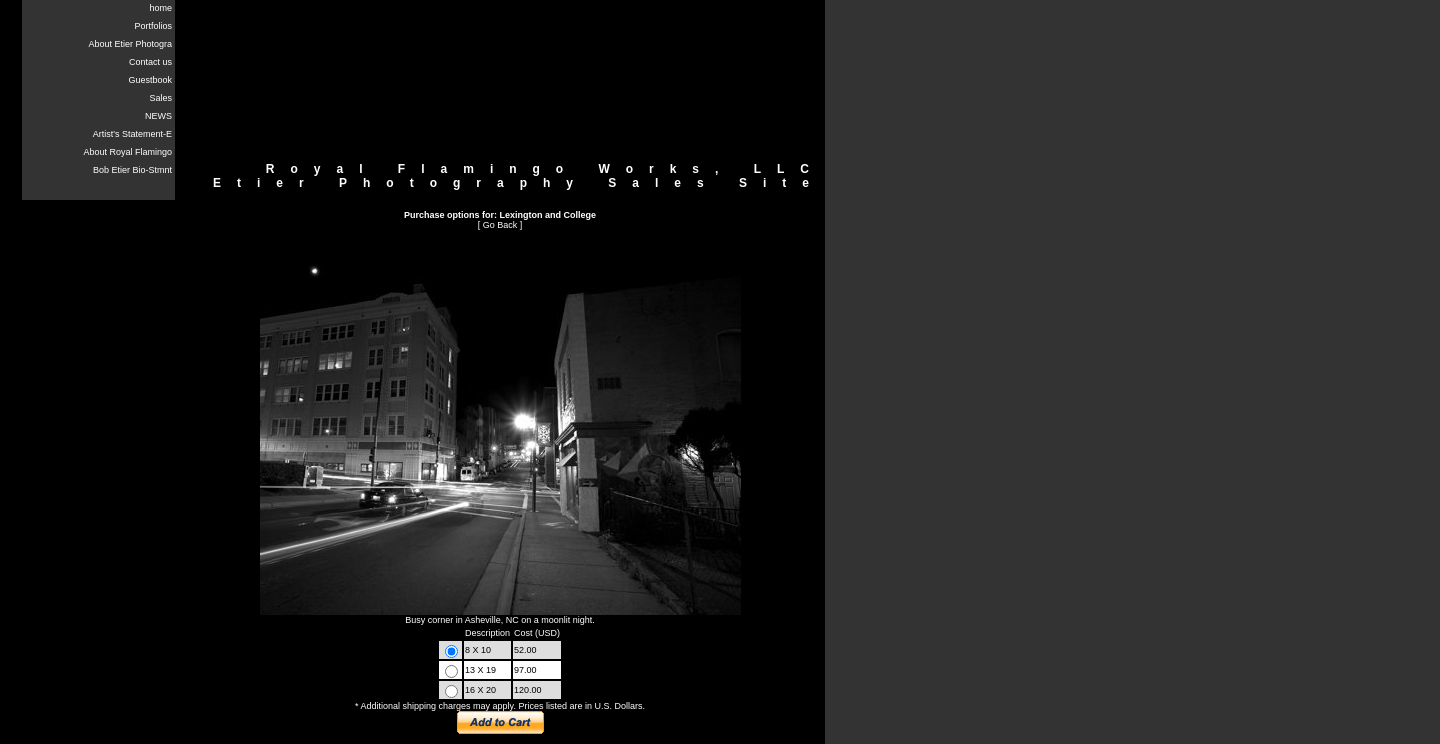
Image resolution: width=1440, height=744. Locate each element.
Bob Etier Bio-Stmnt (132, 170)
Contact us (150, 62)
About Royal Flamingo (127, 152)
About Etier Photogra (130, 44)
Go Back (500, 225)
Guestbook (150, 80)
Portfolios (153, 26)
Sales (160, 98)
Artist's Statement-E (132, 134)
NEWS (158, 116)
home (160, 8)
